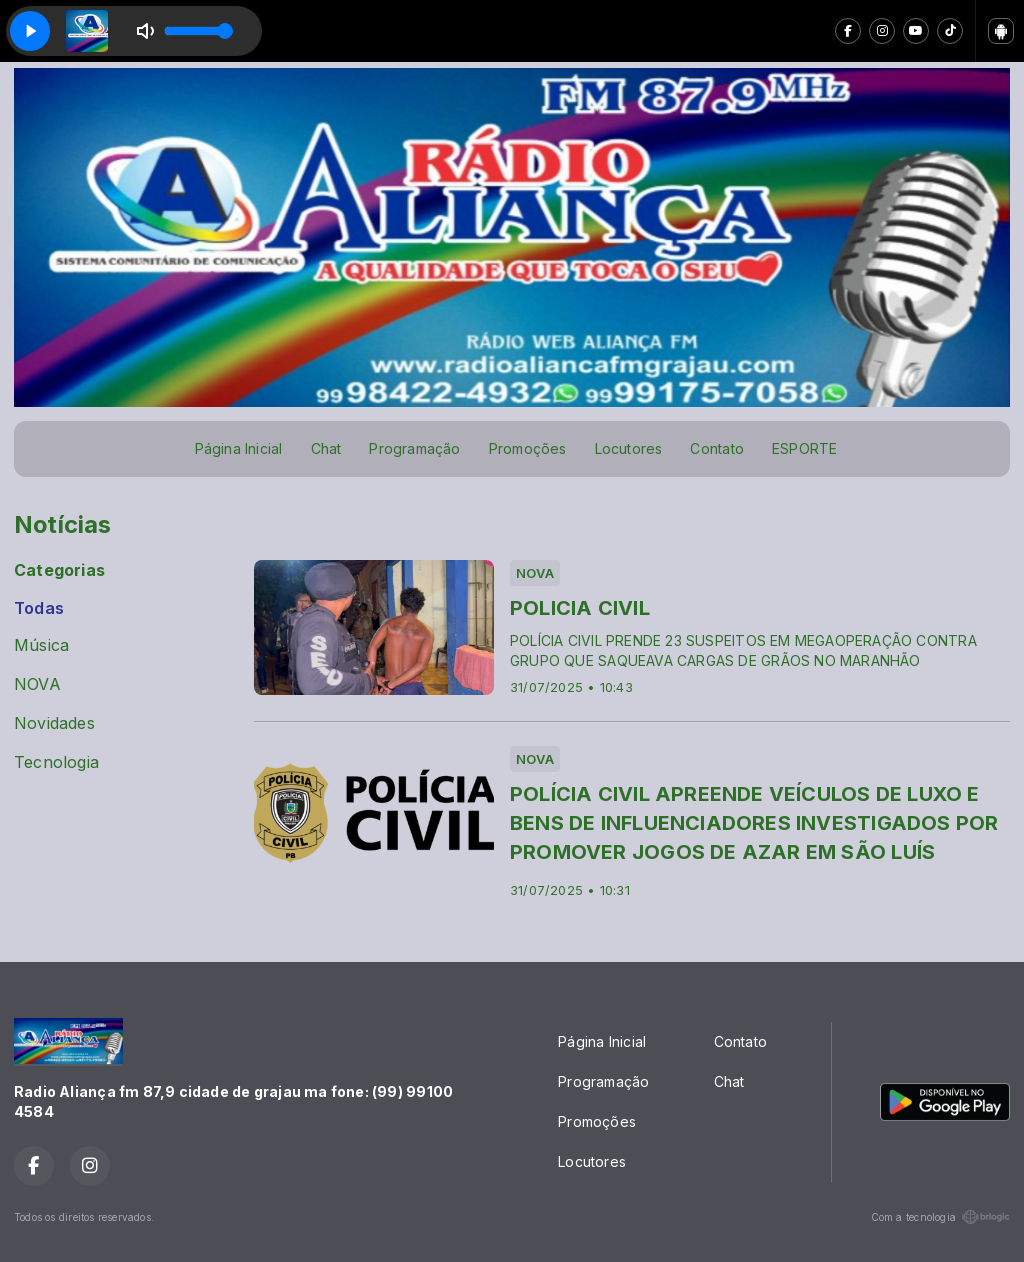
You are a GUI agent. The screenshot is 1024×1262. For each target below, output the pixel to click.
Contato (716, 448)
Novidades (54, 723)
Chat (326, 448)
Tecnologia (56, 762)
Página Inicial (239, 448)
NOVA (37, 684)
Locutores (629, 448)
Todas (39, 608)
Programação (414, 448)
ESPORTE (804, 448)
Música (41, 645)
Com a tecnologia (940, 1217)
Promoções (528, 448)
